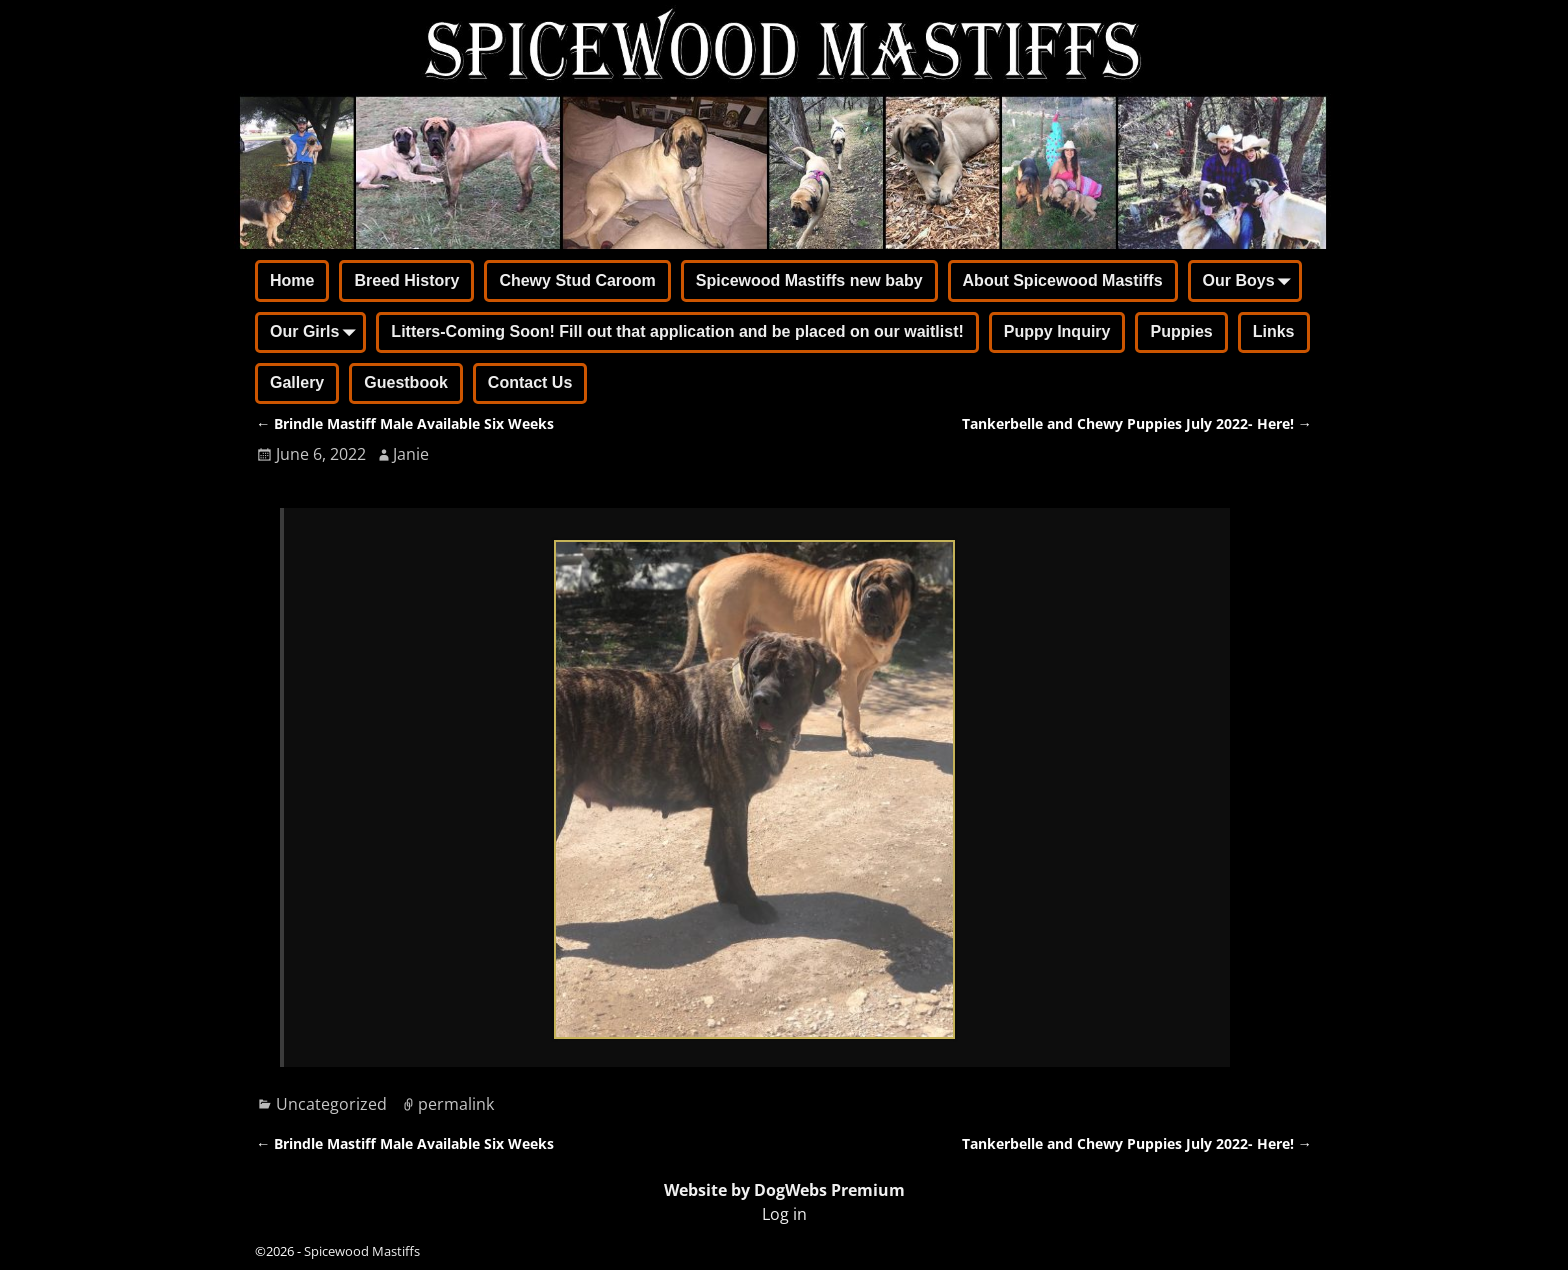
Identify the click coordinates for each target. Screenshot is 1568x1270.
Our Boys (1251, 282)
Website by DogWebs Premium (784, 1190)
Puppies (1181, 331)
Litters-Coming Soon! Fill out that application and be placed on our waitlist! (677, 331)
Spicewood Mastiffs (362, 1251)
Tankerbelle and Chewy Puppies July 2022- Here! (1137, 423)
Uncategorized (331, 1104)
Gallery (297, 382)
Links (1274, 331)
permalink (456, 1104)
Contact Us (530, 382)
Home (292, 280)
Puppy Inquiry (1057, 331)
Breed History (406, 280)
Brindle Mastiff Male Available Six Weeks (405, 423)
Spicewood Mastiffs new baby (809, 280)
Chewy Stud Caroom (577, 280)
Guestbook (406, 382)
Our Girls (316, 334)
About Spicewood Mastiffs (1063, 280)
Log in (784, 1214)
